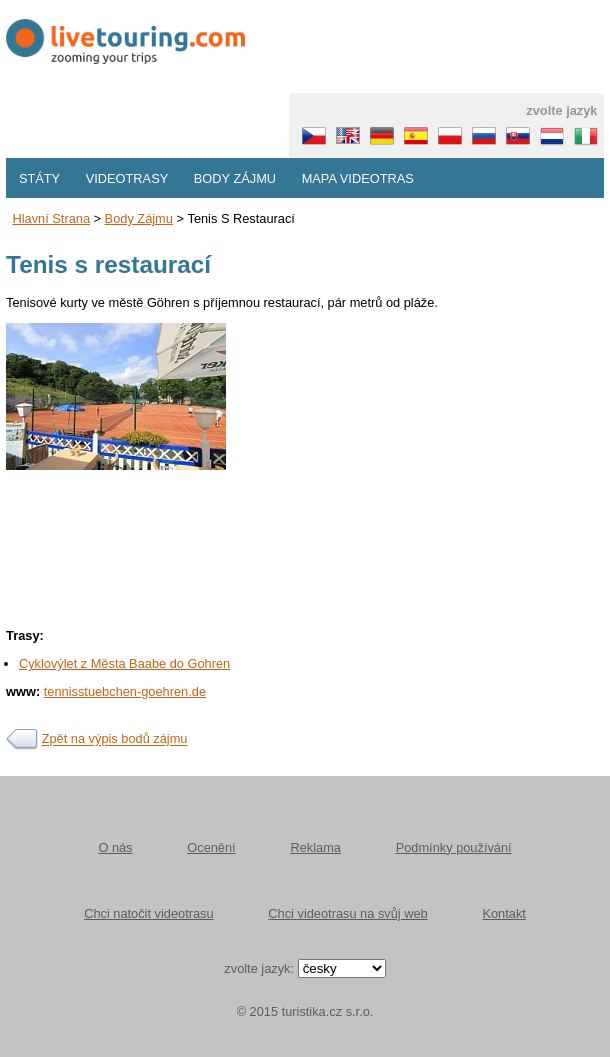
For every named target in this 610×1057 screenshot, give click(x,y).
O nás (115, 847)
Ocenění (211, 847)
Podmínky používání (454, 847)
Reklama (315, 847)
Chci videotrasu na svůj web (347, 913)
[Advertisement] (305, 610)
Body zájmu (235, 178)
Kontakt (503, 913)
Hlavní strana (51, 218)
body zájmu (139, 218)
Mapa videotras (358, 178)
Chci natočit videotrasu (148, 913)
